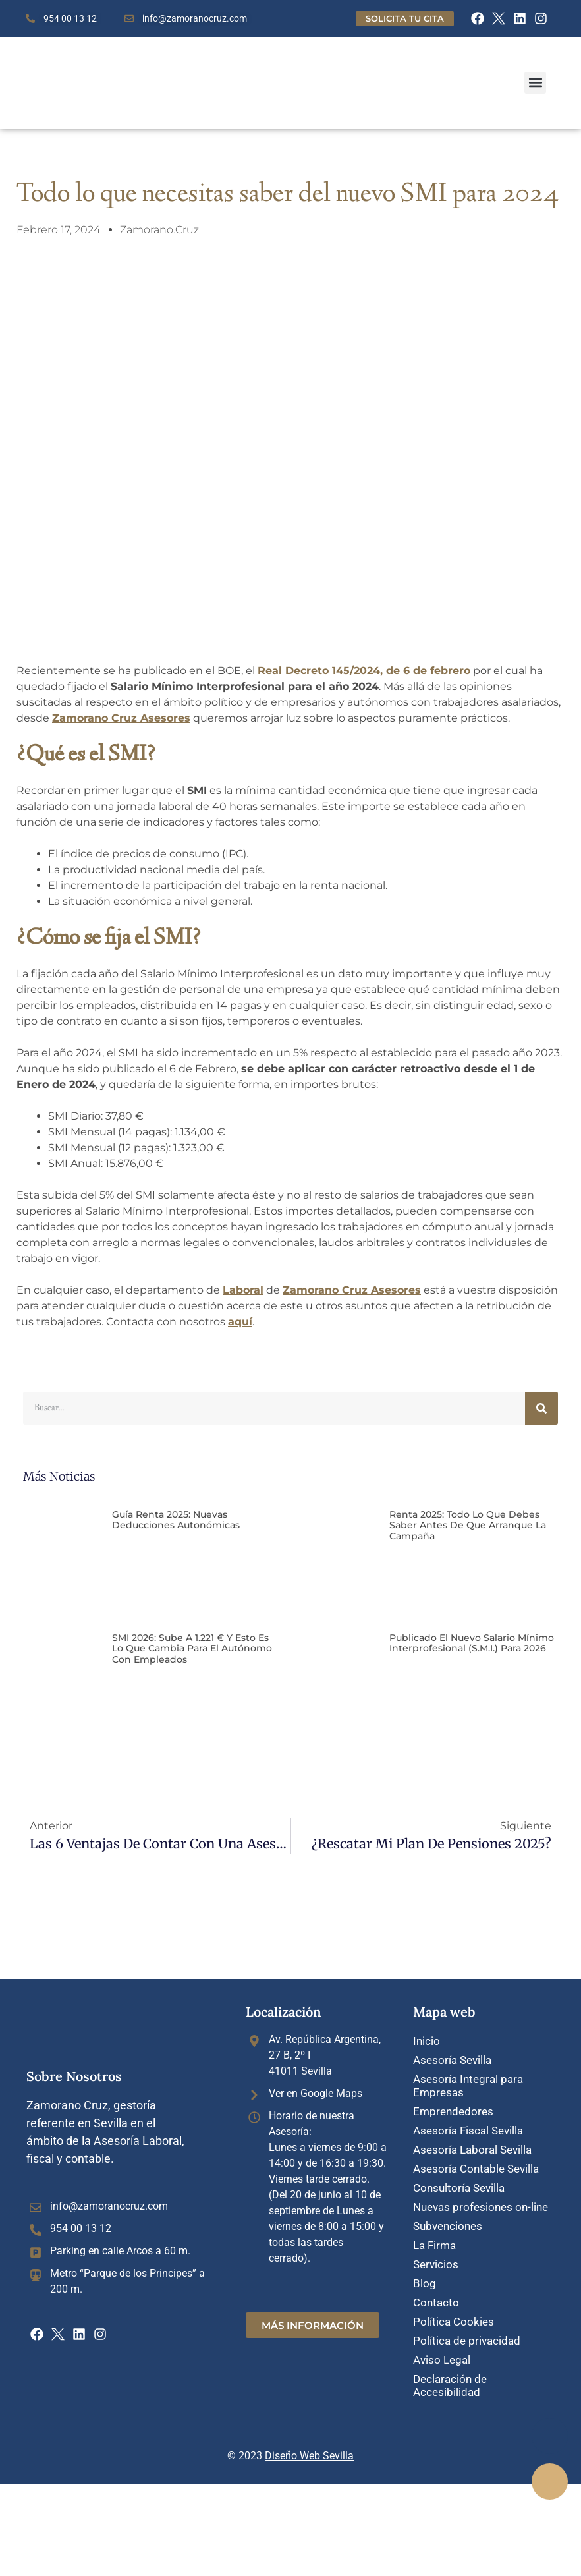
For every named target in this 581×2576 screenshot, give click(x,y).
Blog (424, 2275)
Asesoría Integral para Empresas (468, 2084)
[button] (535, 83)
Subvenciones (447, 2220)
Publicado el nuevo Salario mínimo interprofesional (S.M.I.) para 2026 (471, 1643)
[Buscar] (541, 1408)
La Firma (434, 2238)
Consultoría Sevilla (459, 2183)
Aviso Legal (441, 2349)
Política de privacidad (466, 2330)
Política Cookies (453, 2312)
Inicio (426, 2040)
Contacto (436, 2294)
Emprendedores (453, 2109)
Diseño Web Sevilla (309, 2444)
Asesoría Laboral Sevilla (472, 2146)
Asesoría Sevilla (452, 2059)
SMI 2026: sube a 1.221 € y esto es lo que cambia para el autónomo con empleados (192, 1649)
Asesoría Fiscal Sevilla (468, 2127)
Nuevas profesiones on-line (480, 2201)
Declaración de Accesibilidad (450, 2374)
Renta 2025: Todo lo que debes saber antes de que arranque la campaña (467, 1525)
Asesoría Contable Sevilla (476, 2164)
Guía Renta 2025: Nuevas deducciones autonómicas (176, 1519)
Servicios (435, 2257)
